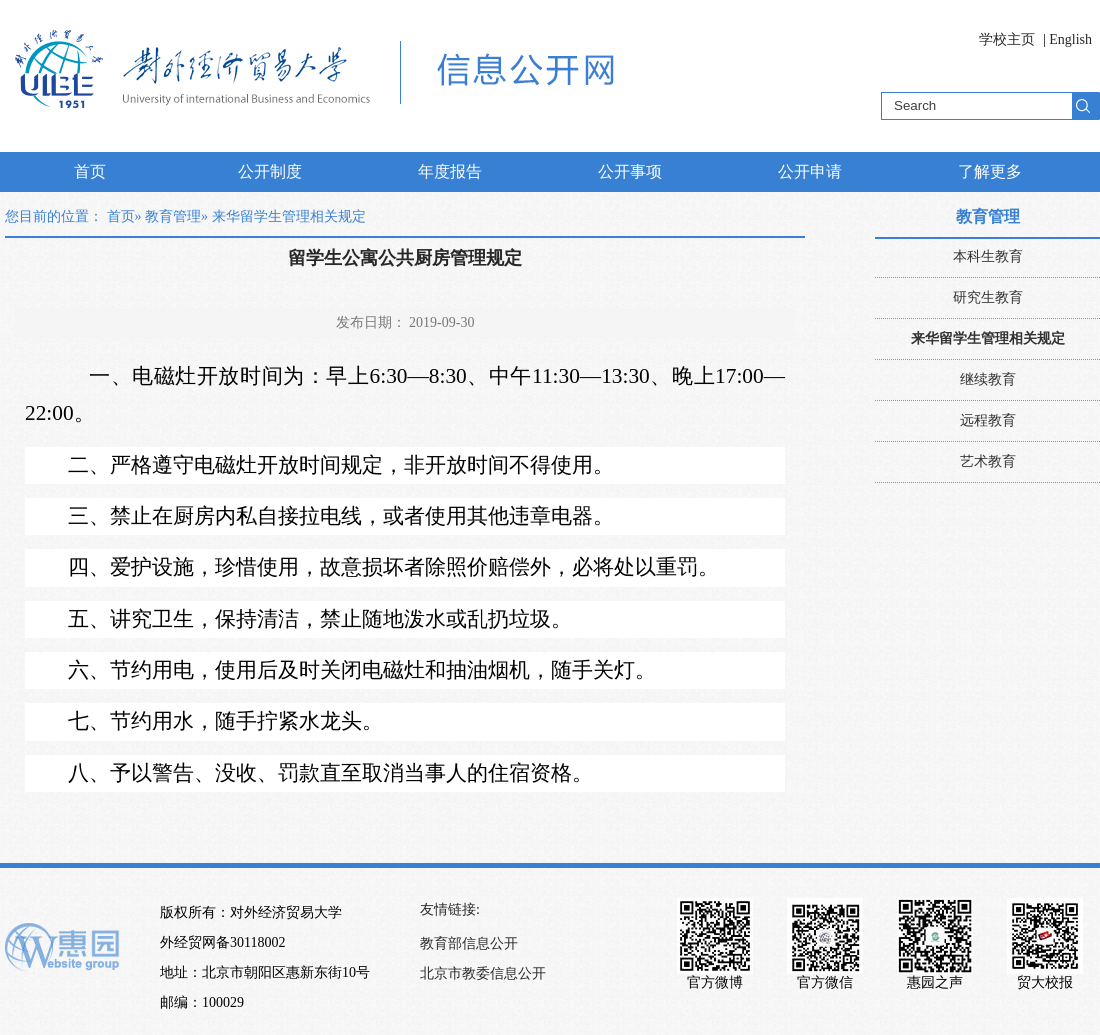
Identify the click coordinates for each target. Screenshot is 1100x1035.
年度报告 (450, 171)
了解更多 (990, 171)
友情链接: (450, 909)
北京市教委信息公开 (483, 973)
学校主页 (1007, 39)
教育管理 (173, 216)
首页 (90, 171)
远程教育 (988, 420)
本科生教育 (988, 256)
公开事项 (630, 171)
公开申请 (810, 171)
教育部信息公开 (469, 943)
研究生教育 (988, 297)
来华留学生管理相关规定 (988, 338)
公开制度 (270, 171)
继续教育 (988, 379)
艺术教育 (988, 461)
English (1070, 39)
